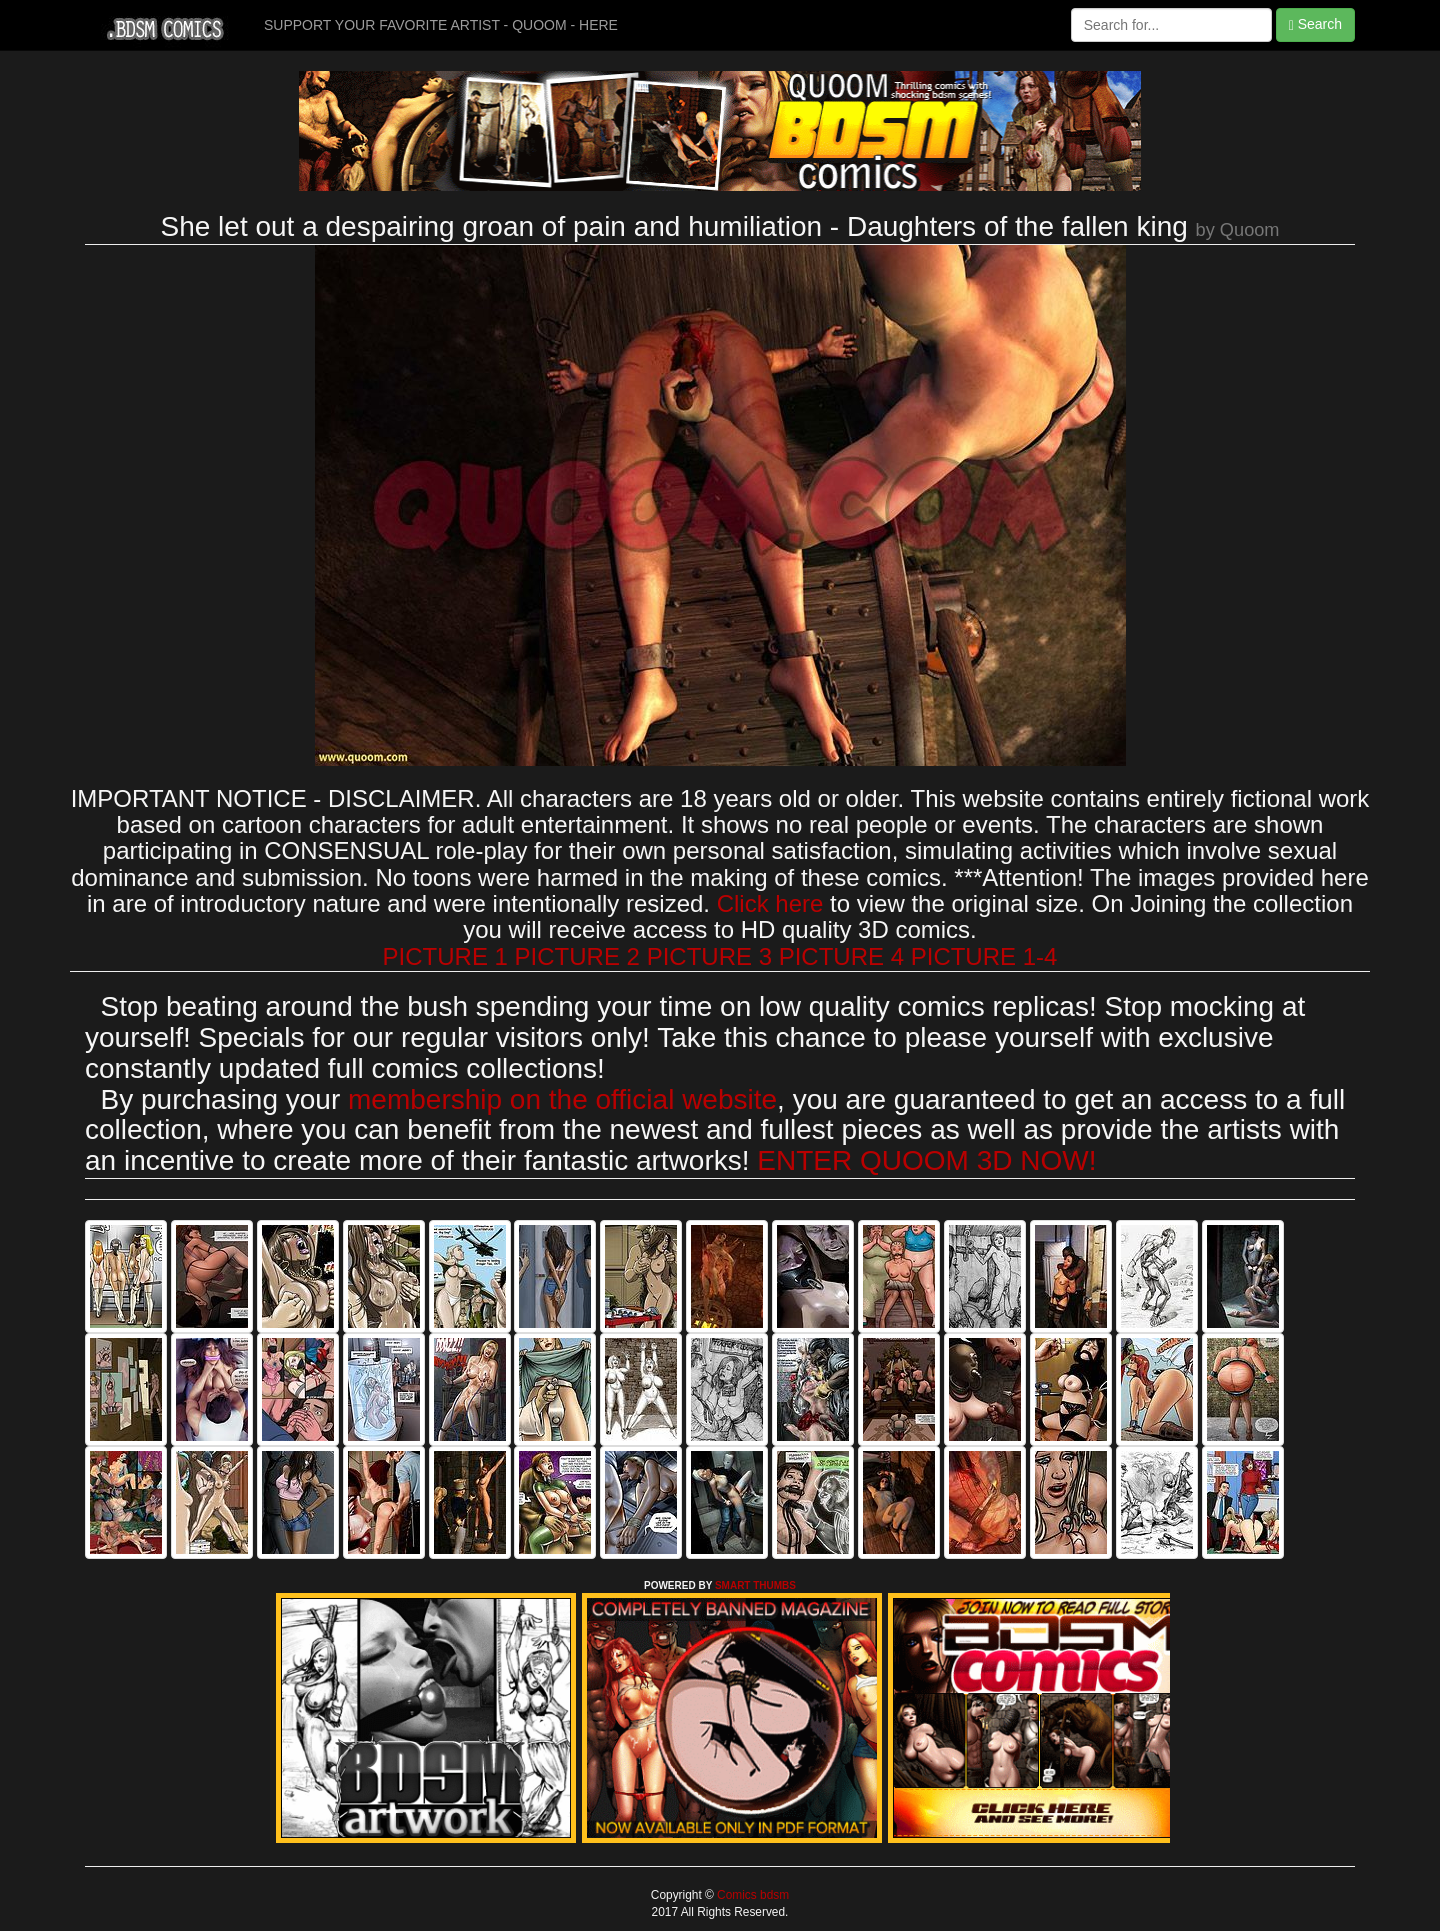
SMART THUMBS (755, 1585)
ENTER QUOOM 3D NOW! (926, 1160)
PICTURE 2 (577, 956)
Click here (770, 903)
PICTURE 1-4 (984, 956)
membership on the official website (562, 1099)
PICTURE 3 (709, 956)
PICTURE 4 (841, 956)
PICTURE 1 (445, 956)
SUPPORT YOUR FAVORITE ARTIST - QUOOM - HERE (441, 25)
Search (1315, 24)
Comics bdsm (751, 1895)
